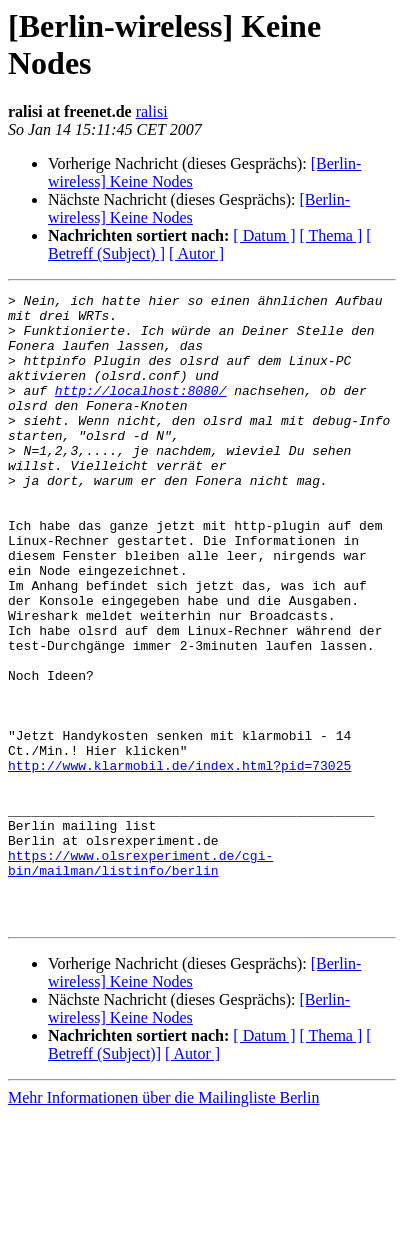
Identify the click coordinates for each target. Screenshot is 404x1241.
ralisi (152, 111)
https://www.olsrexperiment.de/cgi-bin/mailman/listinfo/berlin (140, 978)
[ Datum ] (264, 235)
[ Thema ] (331, 235)
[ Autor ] (196, 253)
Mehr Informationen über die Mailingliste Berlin (163, 1223)
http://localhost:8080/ (141, 411)
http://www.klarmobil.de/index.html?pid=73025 (179, 861)
